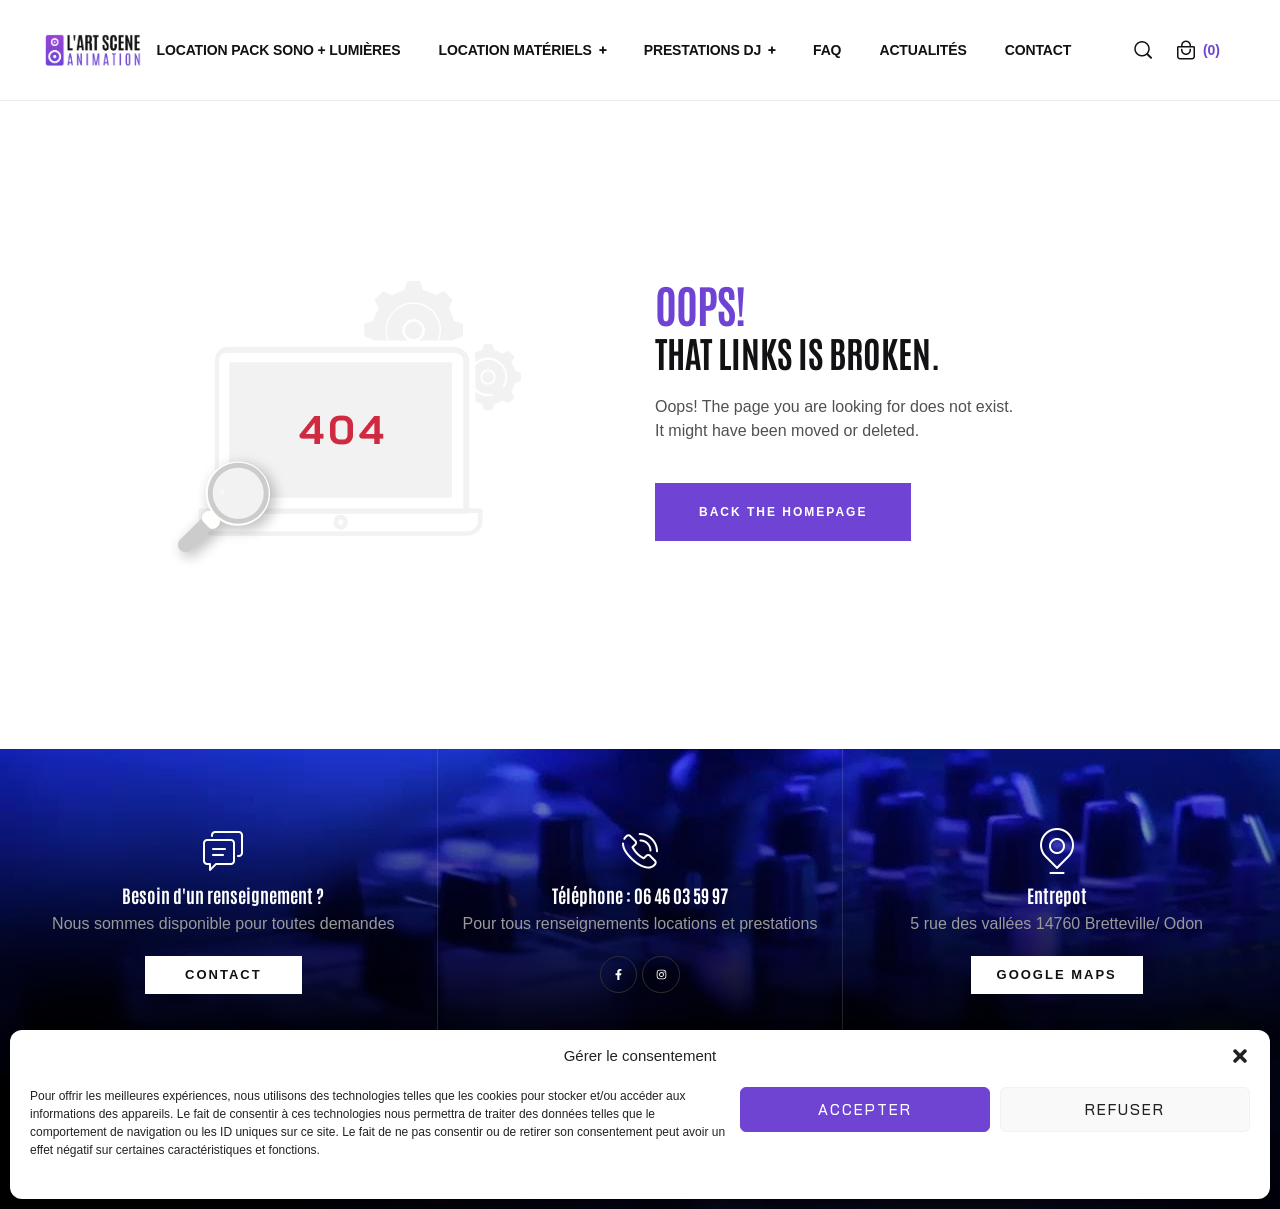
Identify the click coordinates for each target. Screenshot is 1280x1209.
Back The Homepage (783, 512)
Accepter (865, 1109)
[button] (1240, 1056)
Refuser (1125, 1109)
